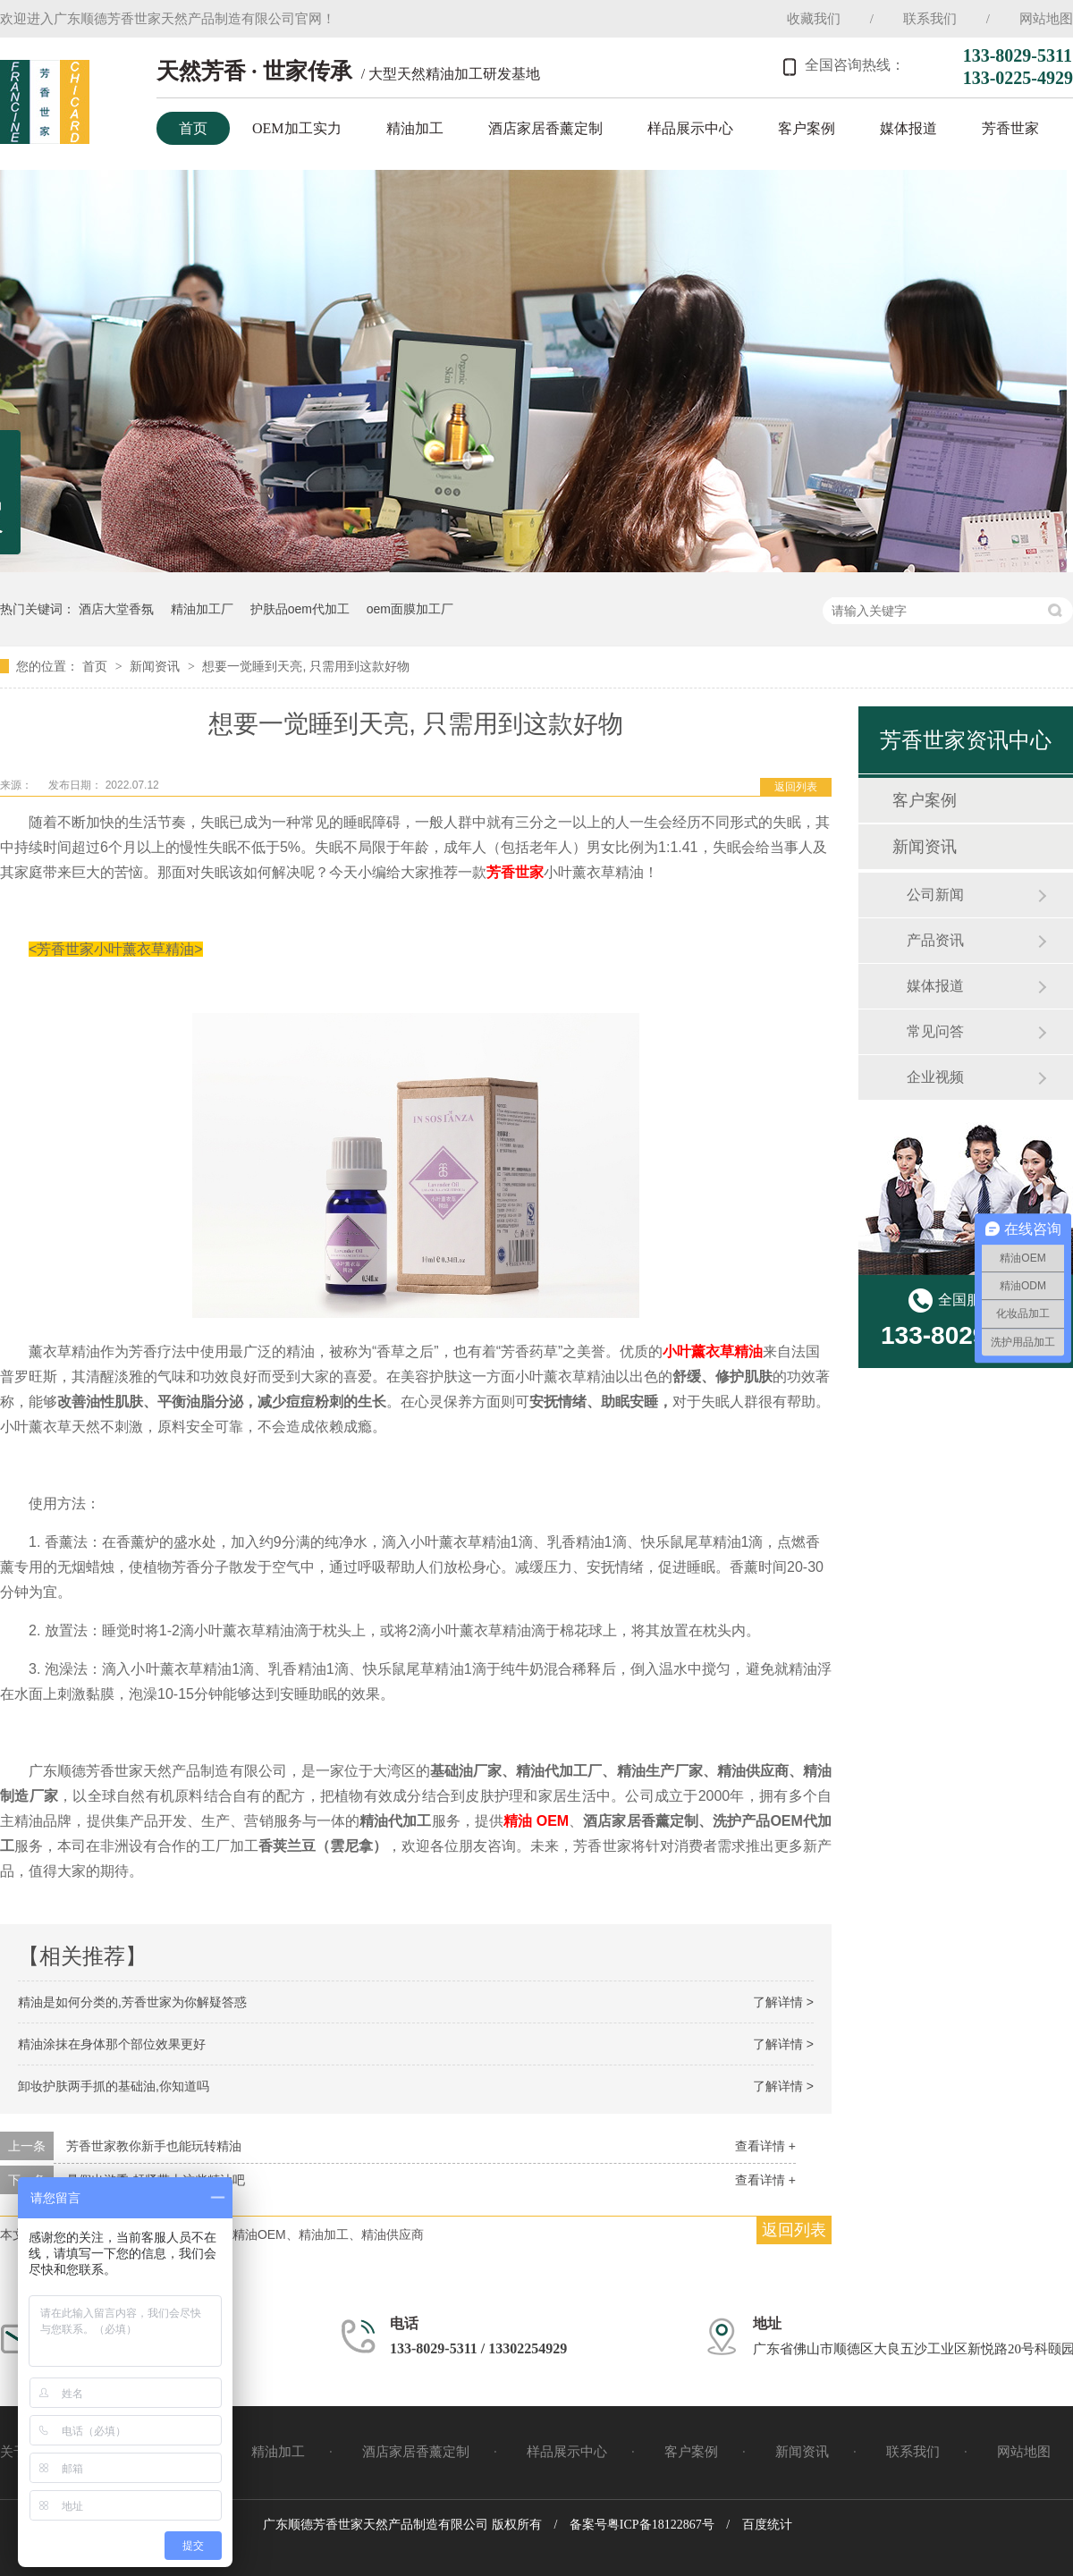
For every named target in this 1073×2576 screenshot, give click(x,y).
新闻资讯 (156, 666)
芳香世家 (1010, 128)
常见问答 (935, 1031)
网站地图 (1046, 19)
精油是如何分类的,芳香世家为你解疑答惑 (132, 2002)
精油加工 (415, 128)
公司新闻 (935, 894)
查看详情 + (765, 2146)
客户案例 (806, 128)
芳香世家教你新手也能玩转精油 (153, 2146)
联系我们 (930, 19)
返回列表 (795, 787)
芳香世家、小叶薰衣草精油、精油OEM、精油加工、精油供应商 (247, 2234)
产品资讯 (935, 940)
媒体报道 (908, 128)
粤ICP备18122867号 (660, 2524)
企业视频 (935, 1077)
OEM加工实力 (297, 128)
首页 (193, 128)
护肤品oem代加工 (300, 609)
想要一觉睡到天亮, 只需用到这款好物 (306, 666)
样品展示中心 (690, 128)
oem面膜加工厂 (410, 609)
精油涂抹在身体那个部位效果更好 (112, 2044)
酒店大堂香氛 (116, 609)
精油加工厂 (202, 609)
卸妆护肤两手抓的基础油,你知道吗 (113, 2086)
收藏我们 (814, 19)
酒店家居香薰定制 (545, 128)
